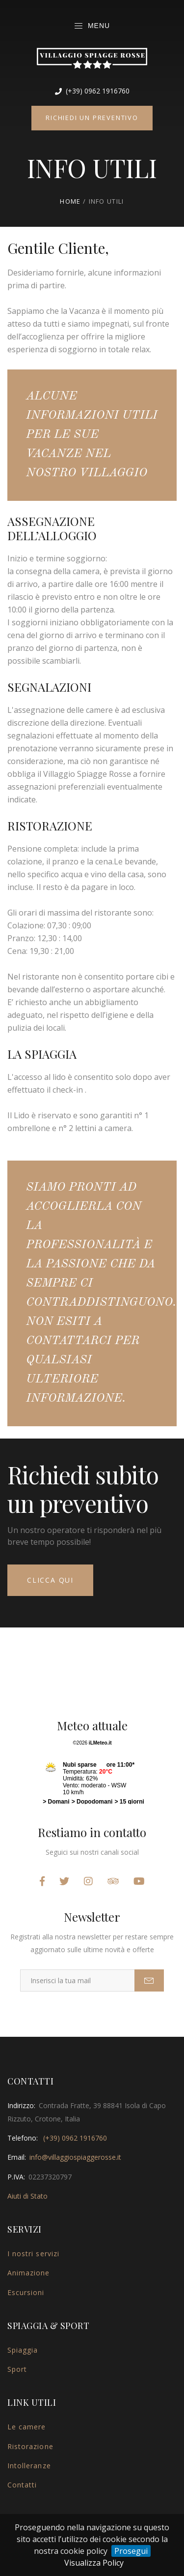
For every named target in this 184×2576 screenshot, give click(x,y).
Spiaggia (22, 2350)
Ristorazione (30, 2446)
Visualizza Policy (94, 2562)
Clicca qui (50, 1580)
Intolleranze (29, 2465)
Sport (17, 2369)
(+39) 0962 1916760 (92, 90)
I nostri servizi (33, 2253)
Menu (92, 26)
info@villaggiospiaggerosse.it (75, 2157)
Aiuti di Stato (27, 2196)
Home (70, 201)
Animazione (28, 2272)
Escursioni (26, 2292)
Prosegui (131, 2550)
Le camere (26, 2426)
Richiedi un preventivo (92, 117)
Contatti (22, 2484)
